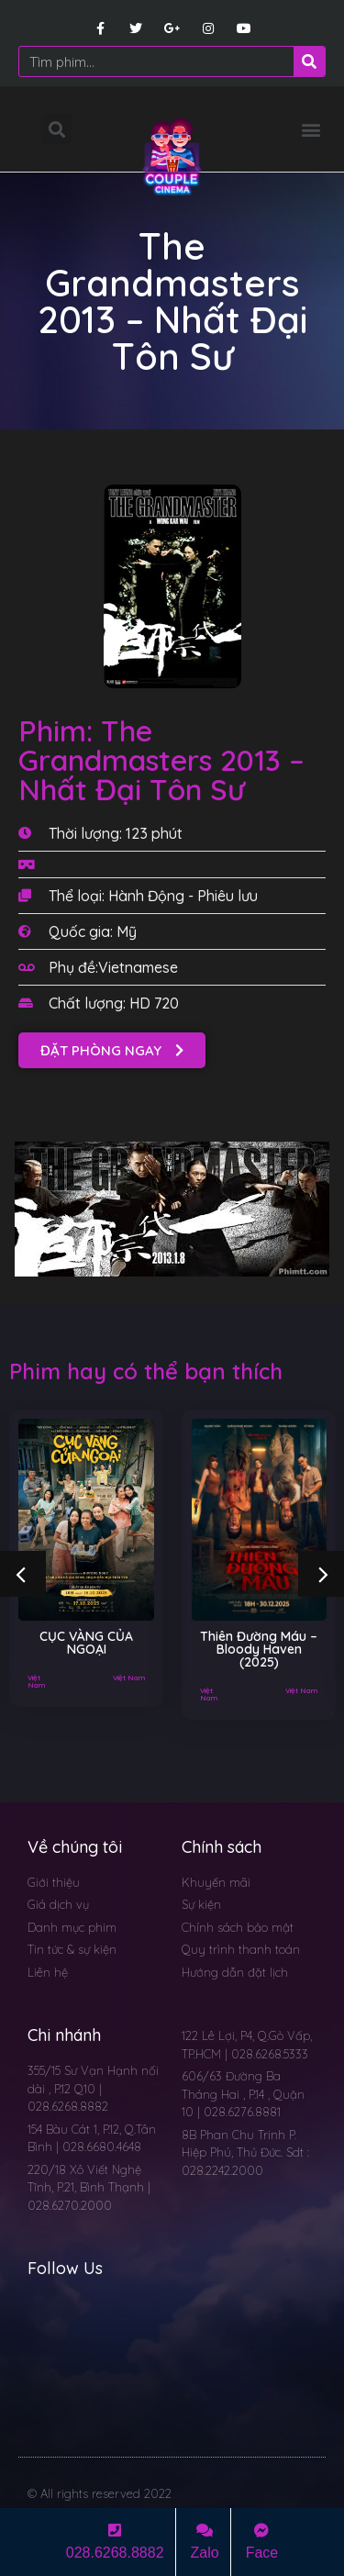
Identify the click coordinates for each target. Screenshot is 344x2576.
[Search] (309, 61)
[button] (310, 129)
